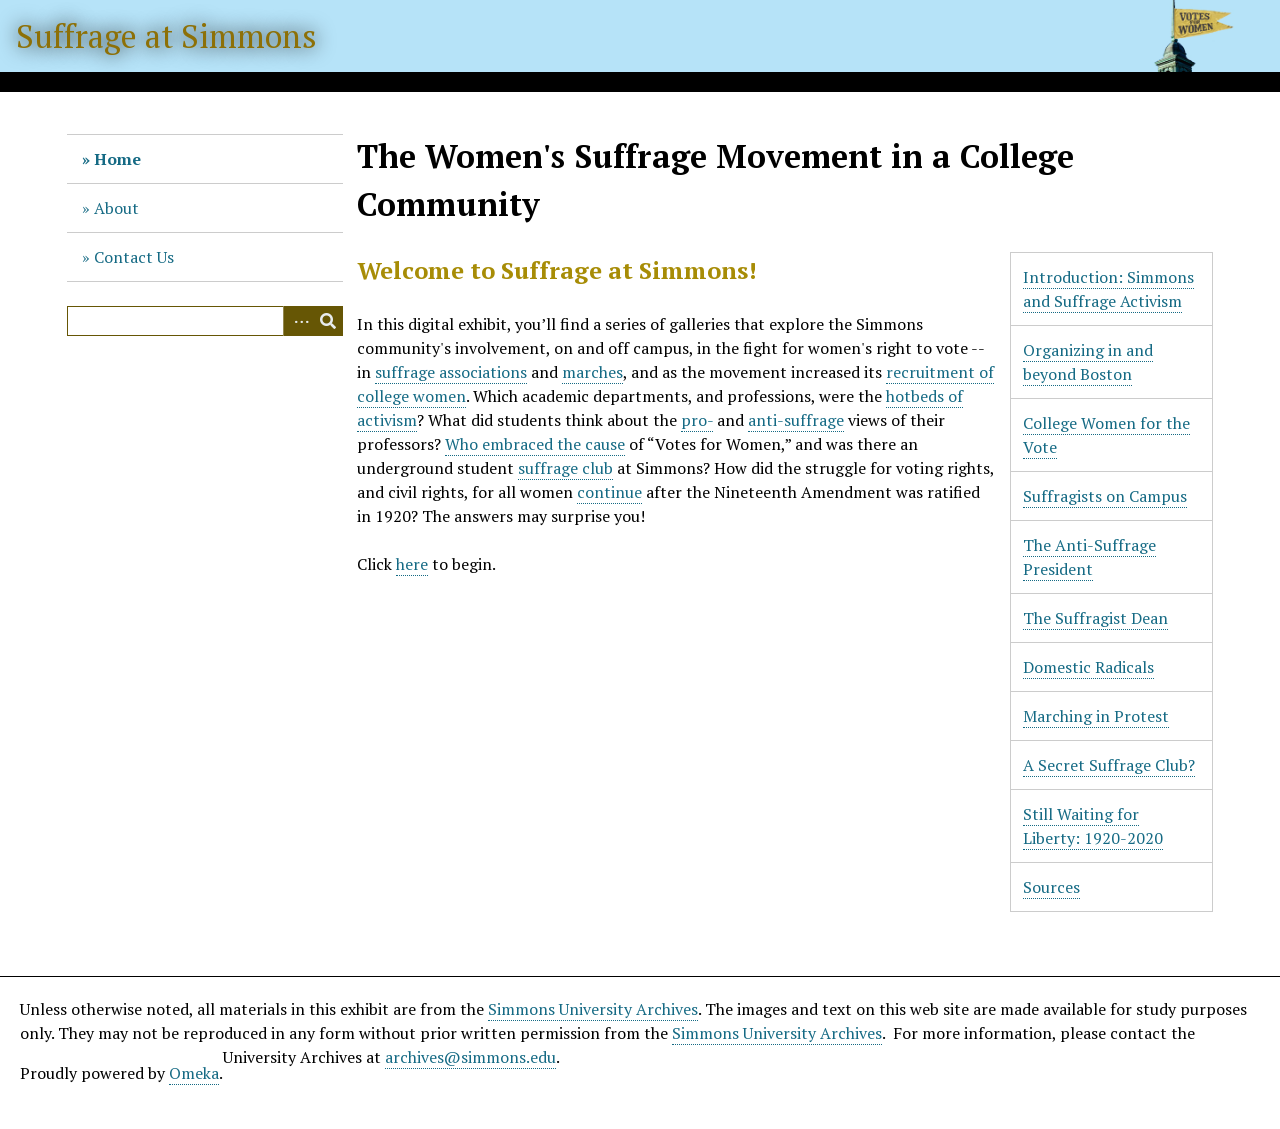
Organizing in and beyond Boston (1088, 362)
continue (609, 492)
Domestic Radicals (1088, 667)
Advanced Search (298, 321)
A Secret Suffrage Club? (1109, 765)
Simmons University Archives (593, 1009)
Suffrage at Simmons (166, 36)
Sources (1051, 887)
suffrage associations (451, 372)
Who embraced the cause (535, 444)
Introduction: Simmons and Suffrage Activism (1108, 289)
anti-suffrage (796, 420)
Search (328, 321)
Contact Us (134, 257)
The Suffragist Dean (1095, 618)
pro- (697, 420)
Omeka (194, 1073)
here (412, 564)
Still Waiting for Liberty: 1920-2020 (1093, 826)
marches (592, 372)
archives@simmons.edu (470, 1057)
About (116, 208)
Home (117, 159)
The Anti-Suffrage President (1089, 557)
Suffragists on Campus (1105, 496)
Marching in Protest (1096, 716)
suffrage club (565, 468)
